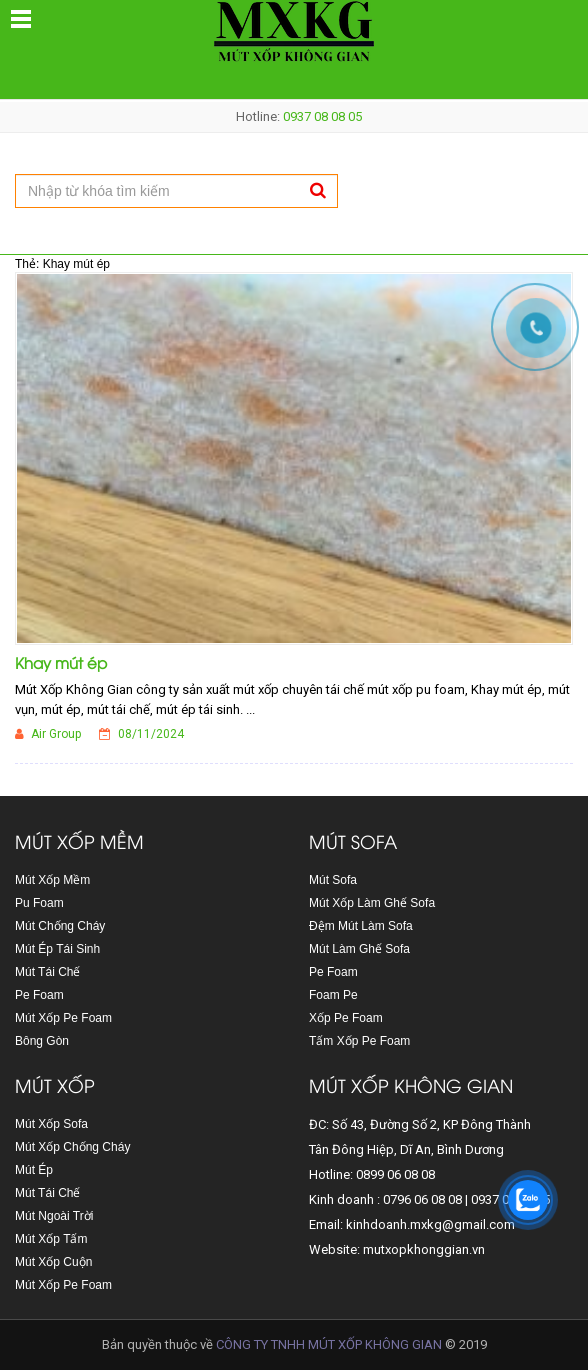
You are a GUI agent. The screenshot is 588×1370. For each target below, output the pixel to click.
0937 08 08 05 (322, 116)
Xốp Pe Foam (346, 1018)
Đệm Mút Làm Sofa (361, 926)
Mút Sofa (333, 880)
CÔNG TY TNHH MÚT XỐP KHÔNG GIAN (329, 1344)
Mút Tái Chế (47, 972)
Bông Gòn (42, 1041)
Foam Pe (333, 995)
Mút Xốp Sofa (51, 1124)
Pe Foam (39, 995)
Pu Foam (39, 903)
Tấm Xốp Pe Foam (359, 1041)
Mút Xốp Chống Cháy (72, 1147)
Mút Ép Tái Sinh (57, 949)
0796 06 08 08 (422, 1199)
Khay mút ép (61, 662)
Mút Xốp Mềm (52, 880)
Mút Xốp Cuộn (53, 1262)
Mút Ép (34, 1170)
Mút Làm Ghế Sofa (359, 949)
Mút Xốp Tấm (51, 1239)
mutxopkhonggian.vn (424, 1249)
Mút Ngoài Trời (54, 1216)
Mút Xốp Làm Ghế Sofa (372, 903)
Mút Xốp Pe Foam (63, 1018)
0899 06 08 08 (395, 1174)
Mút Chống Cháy (60, 926)
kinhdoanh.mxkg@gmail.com (430, 1224)
